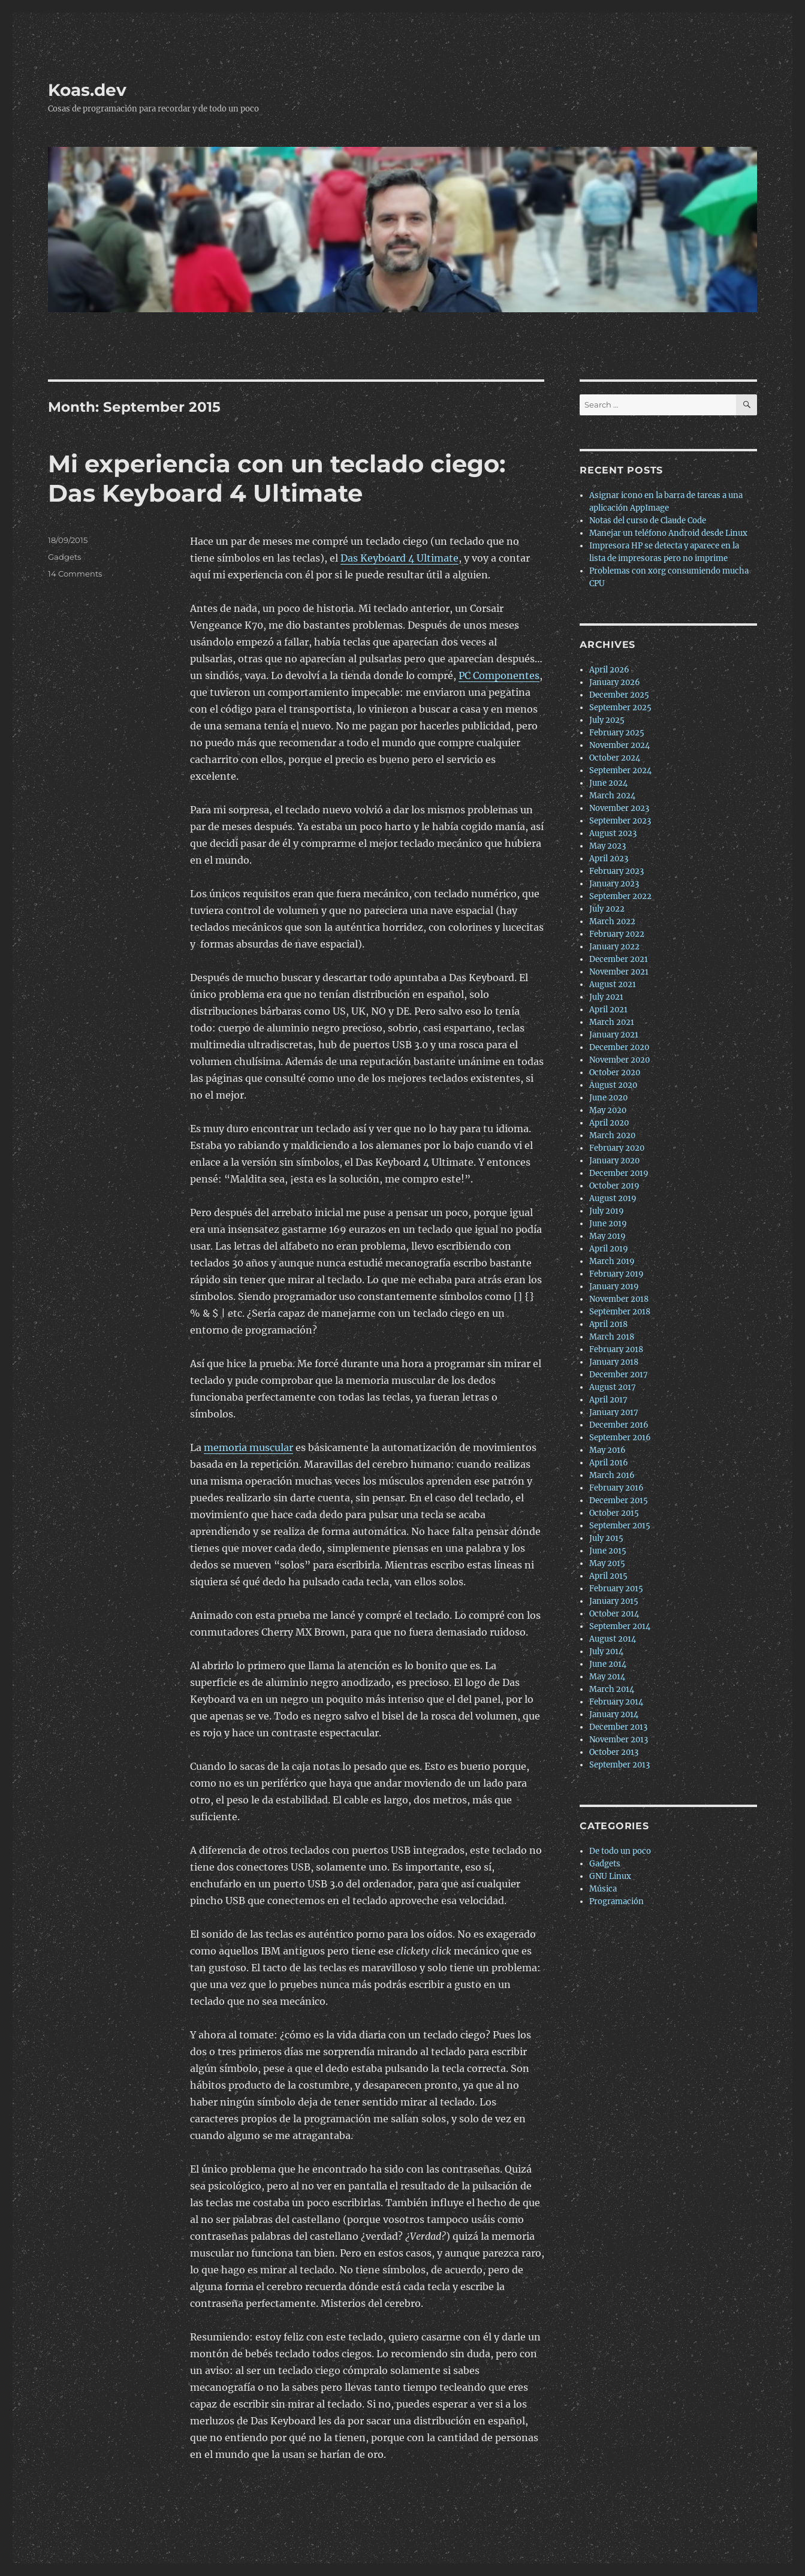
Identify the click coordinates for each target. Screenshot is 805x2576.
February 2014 (616, 1702)
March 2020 (612, 1135)
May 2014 (607, 1677)
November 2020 (619, 1060)
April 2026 (609, 670)
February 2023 (616, 871)
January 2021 (613, 1035)
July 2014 (606, 1651)
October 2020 (614, 1072)
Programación (616, 1901)
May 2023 (607, 846)
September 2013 (619, 1765)
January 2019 (614, 1286)
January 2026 (614, 682)
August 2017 (612, 1387)
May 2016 (607, 1450)
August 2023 (613, 833)
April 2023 (608, 858)
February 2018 (616, 1349)
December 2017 (618, 1375)
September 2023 (620, 821)
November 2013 (618, 1740)
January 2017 (613, 1412)
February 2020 (616, 1148)
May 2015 (607, 1563)
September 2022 (620, 896)
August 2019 (613, 1198)
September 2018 (619, 1312)
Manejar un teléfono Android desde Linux (668, 533)
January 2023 (614, 884)
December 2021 (618, 959)
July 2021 (606, 997)
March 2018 (611, 1337)
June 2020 (608, 1098)
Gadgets (64, 557)
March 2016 (612, 1475)
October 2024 (614, 758)
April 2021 (608, 1010)
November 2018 (619, 1299)
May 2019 (607, 1236)
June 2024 (608, 783)
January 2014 (613, 1714)
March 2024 (612, 796)
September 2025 (620, 707)
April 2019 (608, 1249)
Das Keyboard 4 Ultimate (399, 558)
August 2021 (612, 984)
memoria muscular (248, 1447)
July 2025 (607, 720)
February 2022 (616, 934)
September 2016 (620, 1437)
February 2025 (616, 733)
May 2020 (607, 1110)
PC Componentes (499, 675)
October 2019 (614, 1186)
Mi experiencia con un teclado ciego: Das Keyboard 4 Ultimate (276, 478)
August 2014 (612, 1639)
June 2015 (607, 1551)
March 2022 (612, 921)
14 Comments (75, 573)
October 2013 (613, 1752)
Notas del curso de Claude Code (647, 520)
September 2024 (620, 770)
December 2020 (619, 1047)
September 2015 (619, 1526)
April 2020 (609, 1123)
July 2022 (607, 909)
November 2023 (619, 808)
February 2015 (616, 1588)
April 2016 (608, 1463)
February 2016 (616, 1488)
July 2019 (606, 1211)
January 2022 (614, 947)
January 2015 (613, 1601)
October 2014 (614, 1614)
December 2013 (618, 1727)
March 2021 (611, 1022)
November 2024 (619, 745)
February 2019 (616, 1274)
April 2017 (608, 1400)
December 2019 (619, 1173)
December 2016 (619, 1425)
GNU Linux (610, 1876)
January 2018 (613, 1362)
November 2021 (619, 972)
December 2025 (619, 695)
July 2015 (606, 1538)
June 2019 (608, 1223)
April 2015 (608, 1576)
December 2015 (618, 1500)
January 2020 (614, 1161)
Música (603, 1889)
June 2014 (607, 1664)
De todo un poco (620, 1851)
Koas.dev (87, 90)
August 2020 (613, 1085)
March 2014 (611, 1689)
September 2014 (619, 1626)
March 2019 (612, 1261)
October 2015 (614, 1513)
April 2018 (608, 1324)
